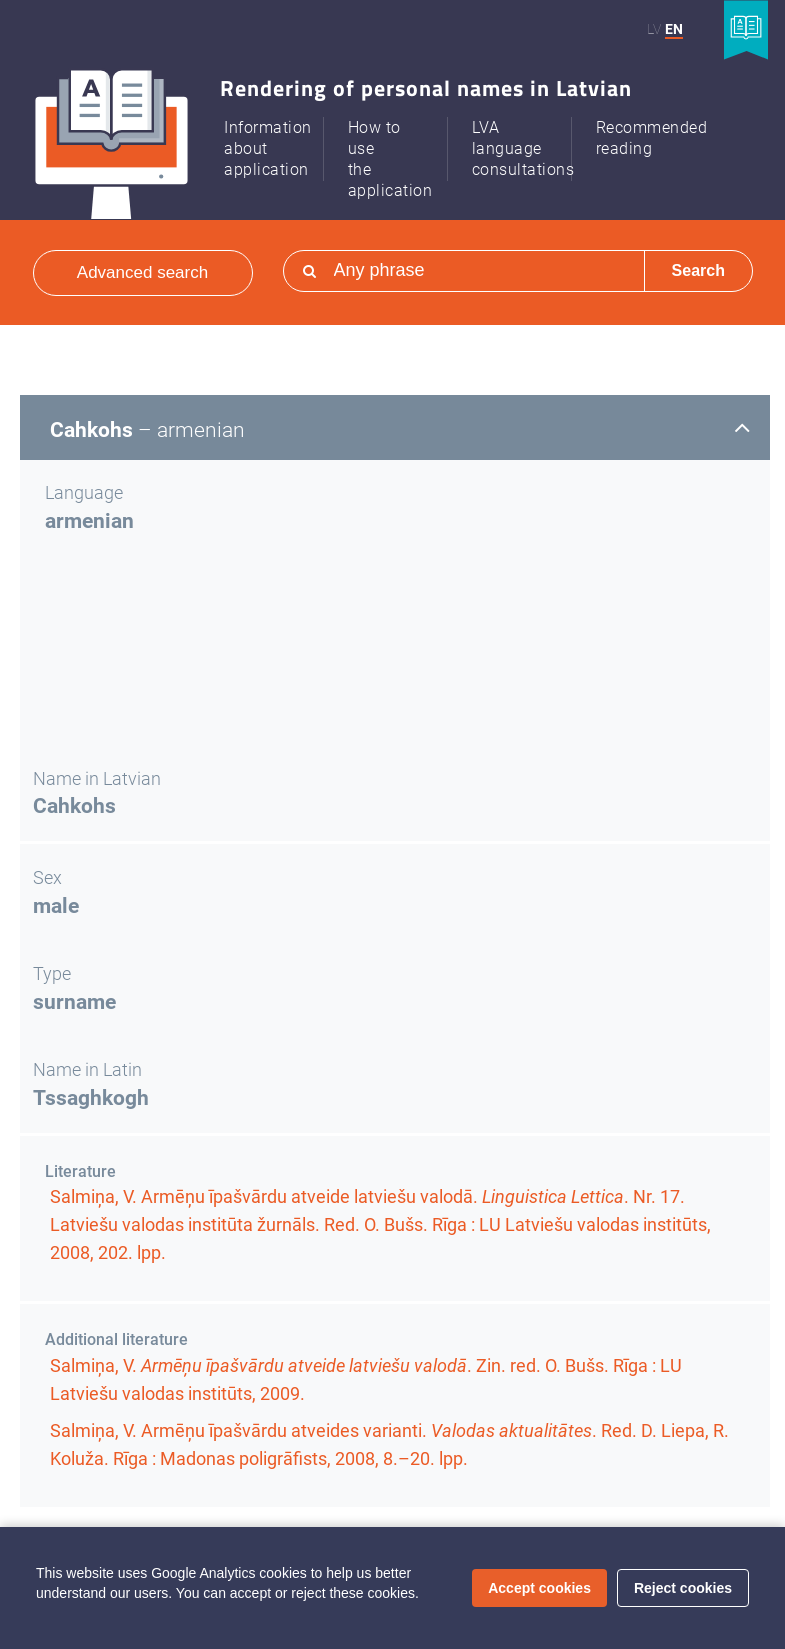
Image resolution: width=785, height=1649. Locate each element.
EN (674, 29)
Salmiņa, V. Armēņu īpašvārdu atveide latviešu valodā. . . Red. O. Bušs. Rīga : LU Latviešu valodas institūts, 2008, (380, 1224)
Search (698, 270)
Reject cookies (683, 1588)
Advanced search (142, 272)
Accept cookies (539, 1588)
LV (654, 29)
